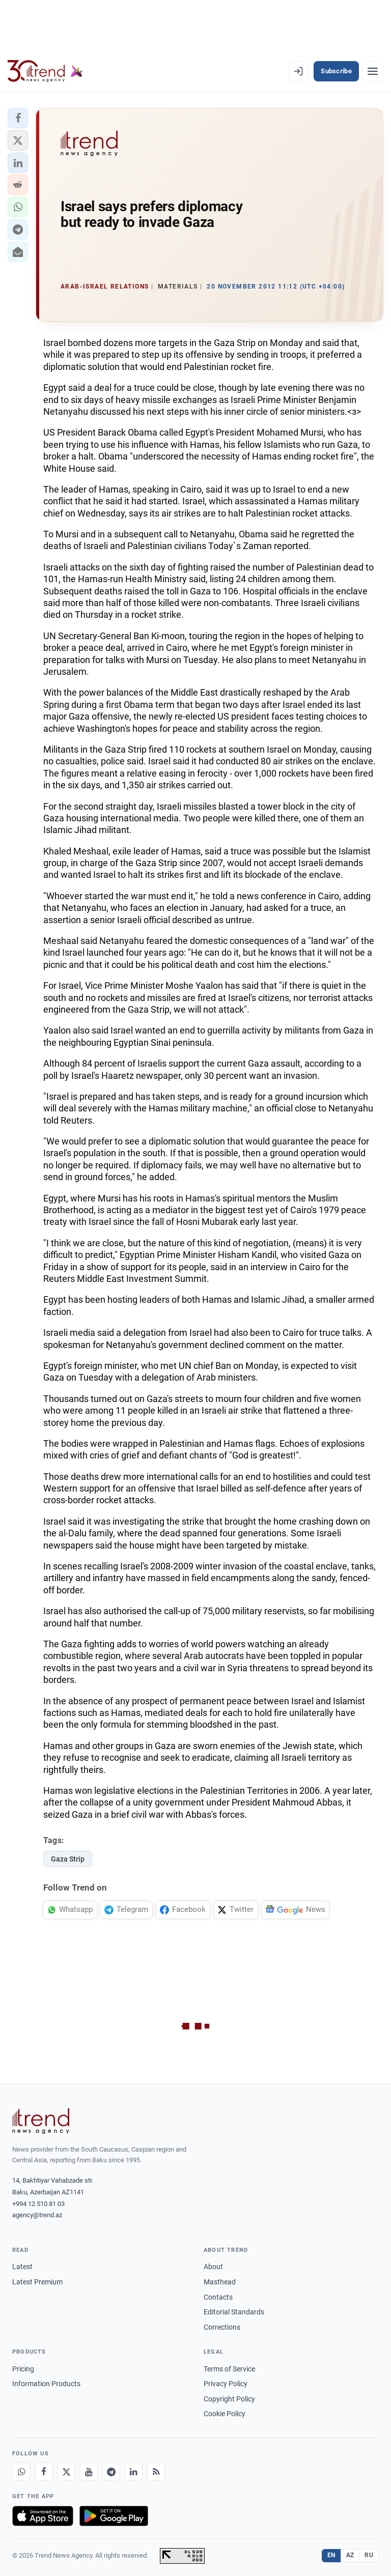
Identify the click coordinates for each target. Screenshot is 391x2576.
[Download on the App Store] (42, 2516)
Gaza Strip (68, 1859)
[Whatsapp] (21, 2472)
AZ (350, 2555)
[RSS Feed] (156, 2472)
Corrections (222, 2327)
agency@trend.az (37, 2215)
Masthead (220, 2282)
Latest (22, 2267)
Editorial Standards (234, 2312)
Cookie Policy (224, 2414)
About (213, 2267)
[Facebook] (44, 2472)
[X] (66, 2472)
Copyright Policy (229, 2399)
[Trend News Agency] (40, 2121)
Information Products (46, 2384)
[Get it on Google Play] (113, 2516)
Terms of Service (229, 2369)
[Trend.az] (45, 71)
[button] (17, 118)
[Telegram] (111, 2472)
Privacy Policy (225, 2384)
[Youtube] (88, 2472)
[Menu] (372, 71)
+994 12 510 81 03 (38, 2204)
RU (369, 2555)
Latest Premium (37, 2282)
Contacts (218, 2297)
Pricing (23, 2369)
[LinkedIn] (133, 2472)
